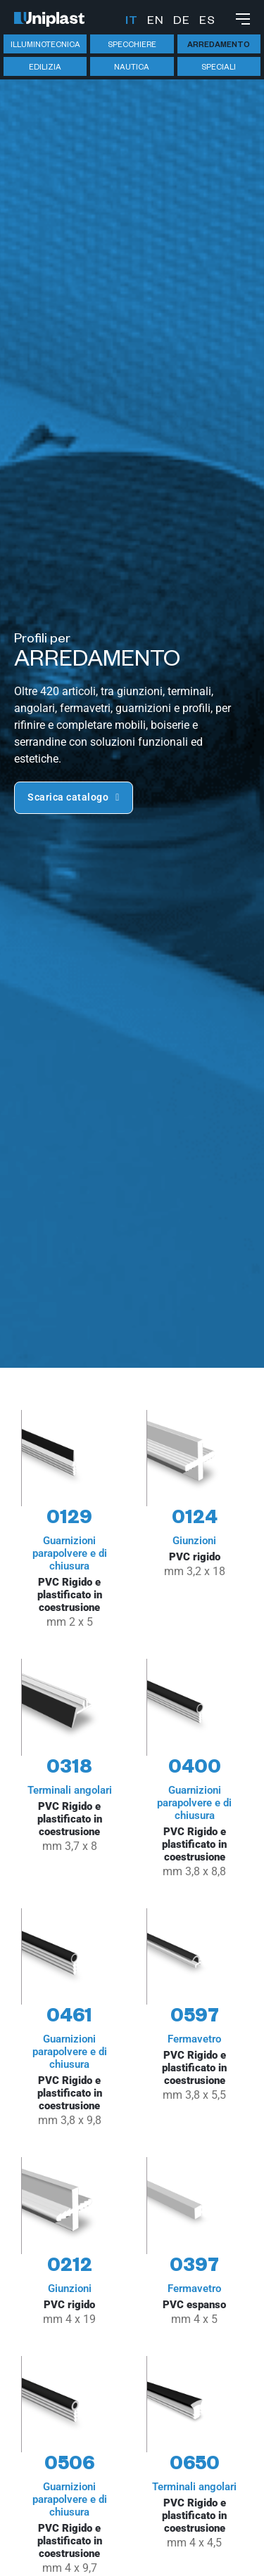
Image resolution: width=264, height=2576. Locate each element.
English (155, 22)
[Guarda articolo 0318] (69, 1769)
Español (207, 22)
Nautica (131, 68)
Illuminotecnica (45, 45)
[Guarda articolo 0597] (195, 2019)
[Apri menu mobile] (243, 19)
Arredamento (218, 45)
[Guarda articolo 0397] (195, 2242)
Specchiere (132, 45)
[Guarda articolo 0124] (195, 1520)
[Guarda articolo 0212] (69, 2242)
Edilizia (45, 68)
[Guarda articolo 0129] (69, 1520)
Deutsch (181, 22)
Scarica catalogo (73, 797)
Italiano (131, 22)
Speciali (218, 68)
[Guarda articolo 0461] (69, 2019)
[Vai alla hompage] (49, 19)
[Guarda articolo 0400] (195, 1769)
